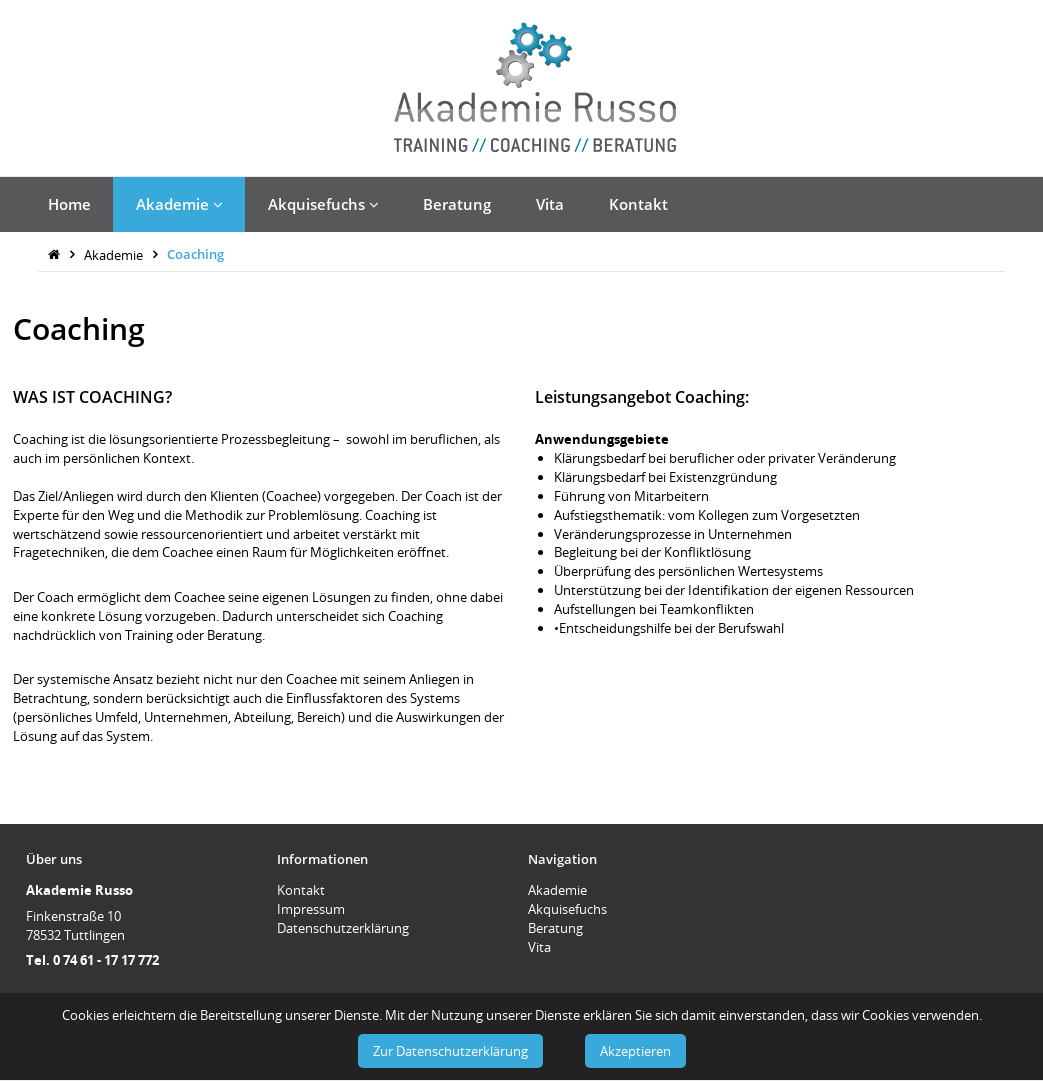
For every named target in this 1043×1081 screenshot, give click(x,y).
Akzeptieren (635, 1051)
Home (69, 204)
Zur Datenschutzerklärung (450, 1051)
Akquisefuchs (323, 204)
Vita (550, 204)
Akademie (179, 204)
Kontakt (638, 204)
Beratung (457, 204)
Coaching (195, 254)
